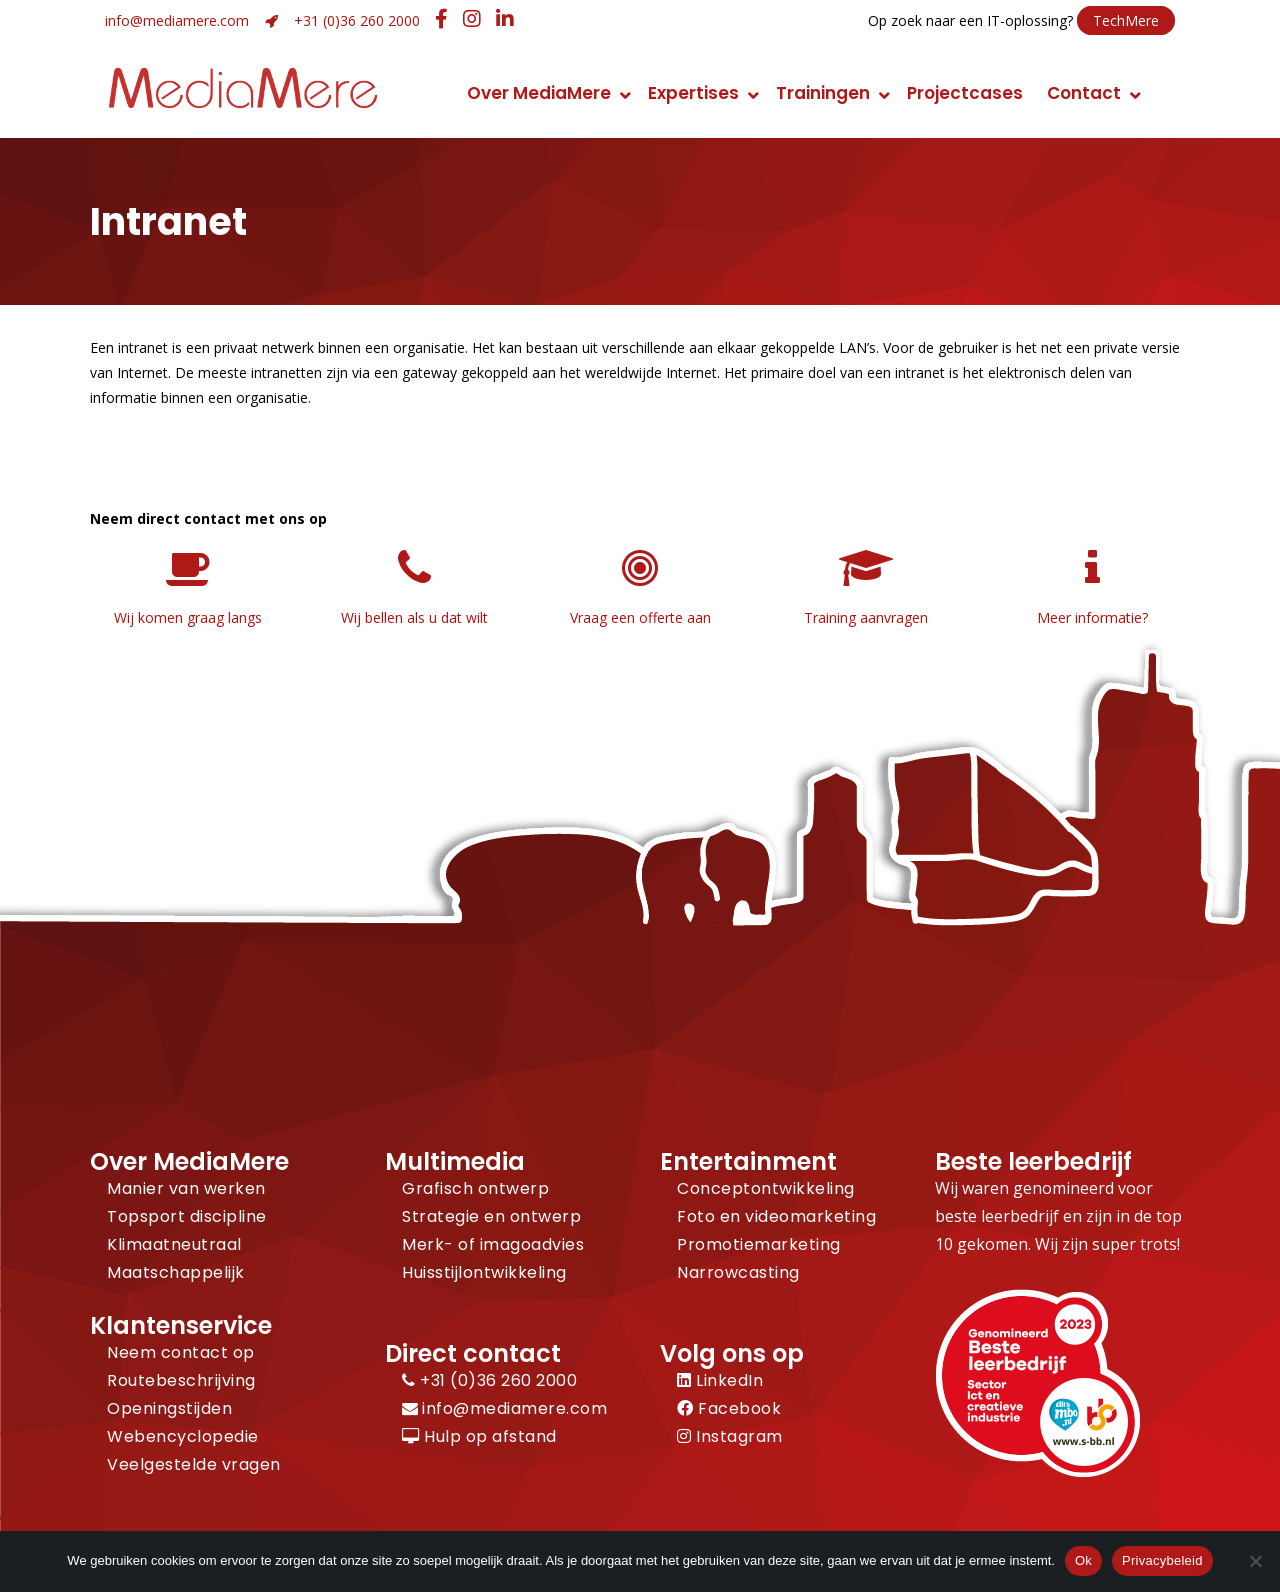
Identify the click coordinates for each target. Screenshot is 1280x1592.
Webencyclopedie (183, 1436)
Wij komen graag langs (188, 617)
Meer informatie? (1092, 617)
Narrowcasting (738, 1272)
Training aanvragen (866, 617)
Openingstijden (169, 1408)
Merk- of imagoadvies (493, 1244)
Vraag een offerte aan (640, 617)
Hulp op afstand (479, 1436)
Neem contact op (181, 1352)
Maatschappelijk (176, 1272)
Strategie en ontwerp (491, 1216)
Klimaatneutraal (174, 1244)
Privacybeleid (1162, 1560)
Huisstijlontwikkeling (484, 1272)
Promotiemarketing (759, 1244)
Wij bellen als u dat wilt (414, 617)
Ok (1083, 1560)
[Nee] (1255, 1561)
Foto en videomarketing (776, 1216)
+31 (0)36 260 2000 (357, 20)
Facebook (729, 1408)
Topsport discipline (187, 1216)
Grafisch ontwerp (475, 1188)
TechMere (1126, 20)
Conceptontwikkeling (766, 1188)
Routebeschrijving (181, 1380)
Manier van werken (186, 1188)
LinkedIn (720, 1380)
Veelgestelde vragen (194, 1464)
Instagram (730, 1436)
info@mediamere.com (177, 20)
